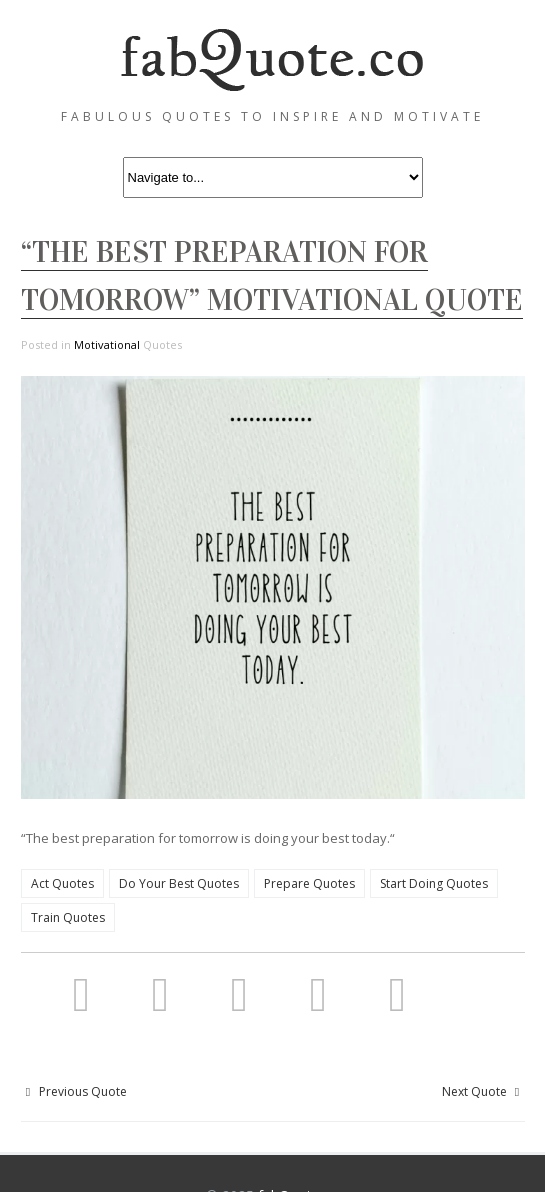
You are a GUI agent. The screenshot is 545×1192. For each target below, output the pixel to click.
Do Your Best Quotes (179, 883)
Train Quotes (68, 917)
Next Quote (483, 1091)
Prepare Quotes (309, 883)
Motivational (107, 344)
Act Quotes (62, 883)
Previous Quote (74, 1091)
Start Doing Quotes (434, 883)
